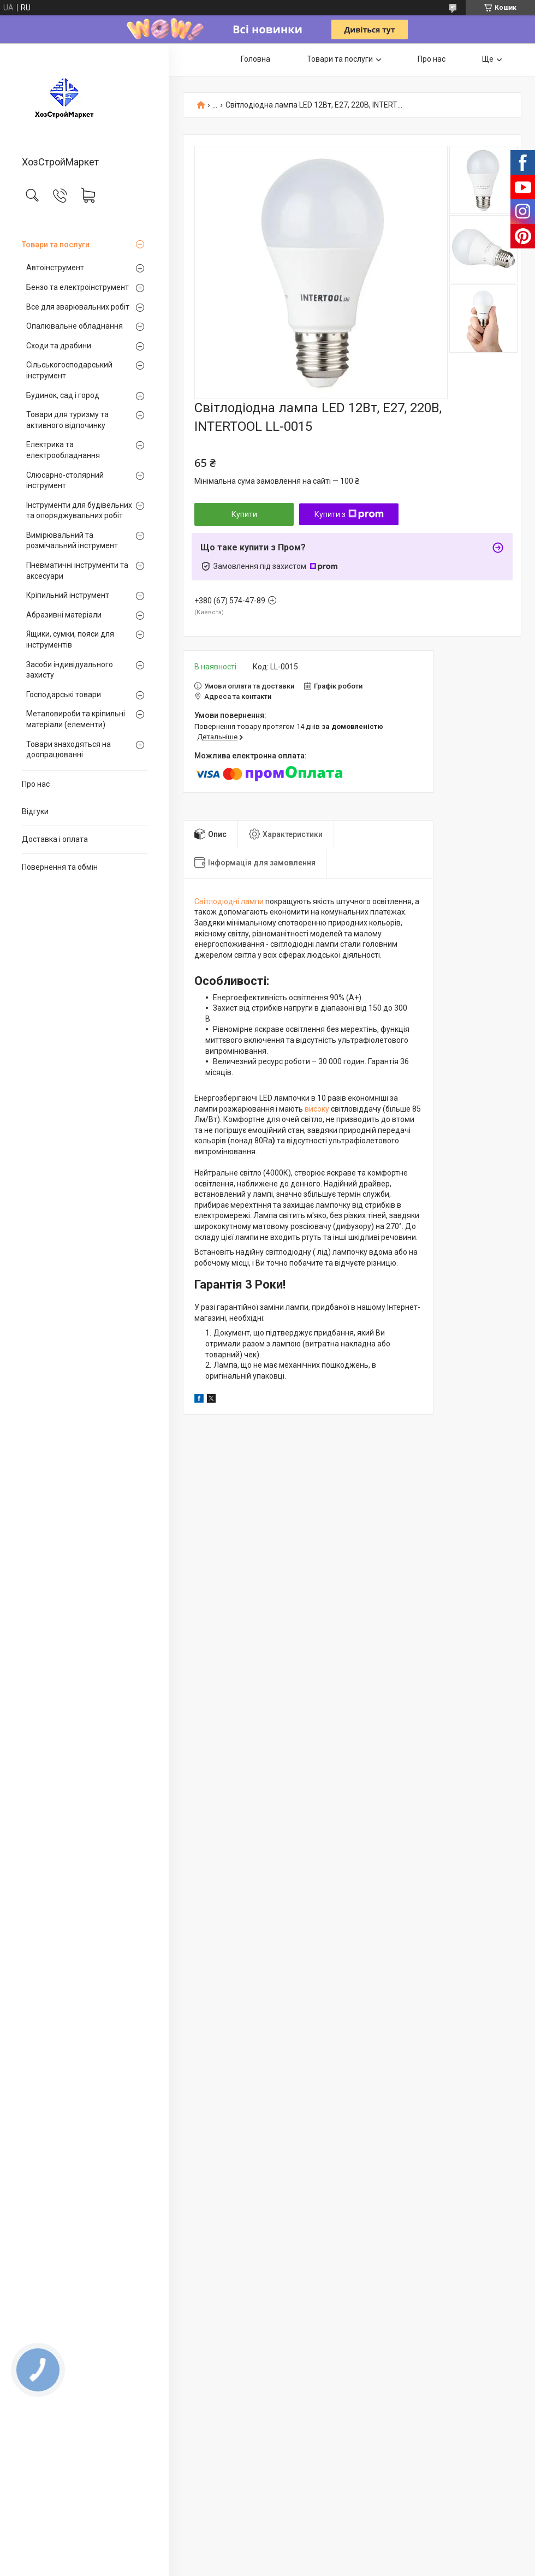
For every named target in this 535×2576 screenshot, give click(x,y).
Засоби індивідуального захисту (69, 670)
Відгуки (35, 811)
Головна (255, 59)
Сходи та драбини (58, 345)
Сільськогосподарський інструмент (69, 370)
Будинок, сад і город (62, 395)
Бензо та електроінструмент (77, 287)
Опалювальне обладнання (74, 326)
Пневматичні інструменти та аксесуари (77, 570)
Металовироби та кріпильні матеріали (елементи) (75, 719)
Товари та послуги (56, 244)
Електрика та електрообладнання (63, 450)
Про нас (36, 784)
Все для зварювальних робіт (77, 306)
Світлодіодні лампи (229, 901)
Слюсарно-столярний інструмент (65, 480)
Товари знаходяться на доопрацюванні (68, 749)
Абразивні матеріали (64, 614)
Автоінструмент (55, 267)
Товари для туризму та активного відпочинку (67, 420)
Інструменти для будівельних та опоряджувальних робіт (79, 510)
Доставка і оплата (55, 839)
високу (317, 1109)
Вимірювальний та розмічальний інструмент (72, 540)
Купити (244, 514)
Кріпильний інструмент (67, 595)
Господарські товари (63, 694)
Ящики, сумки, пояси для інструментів (70, 639)
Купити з (349, 514)
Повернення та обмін (60, 867)
